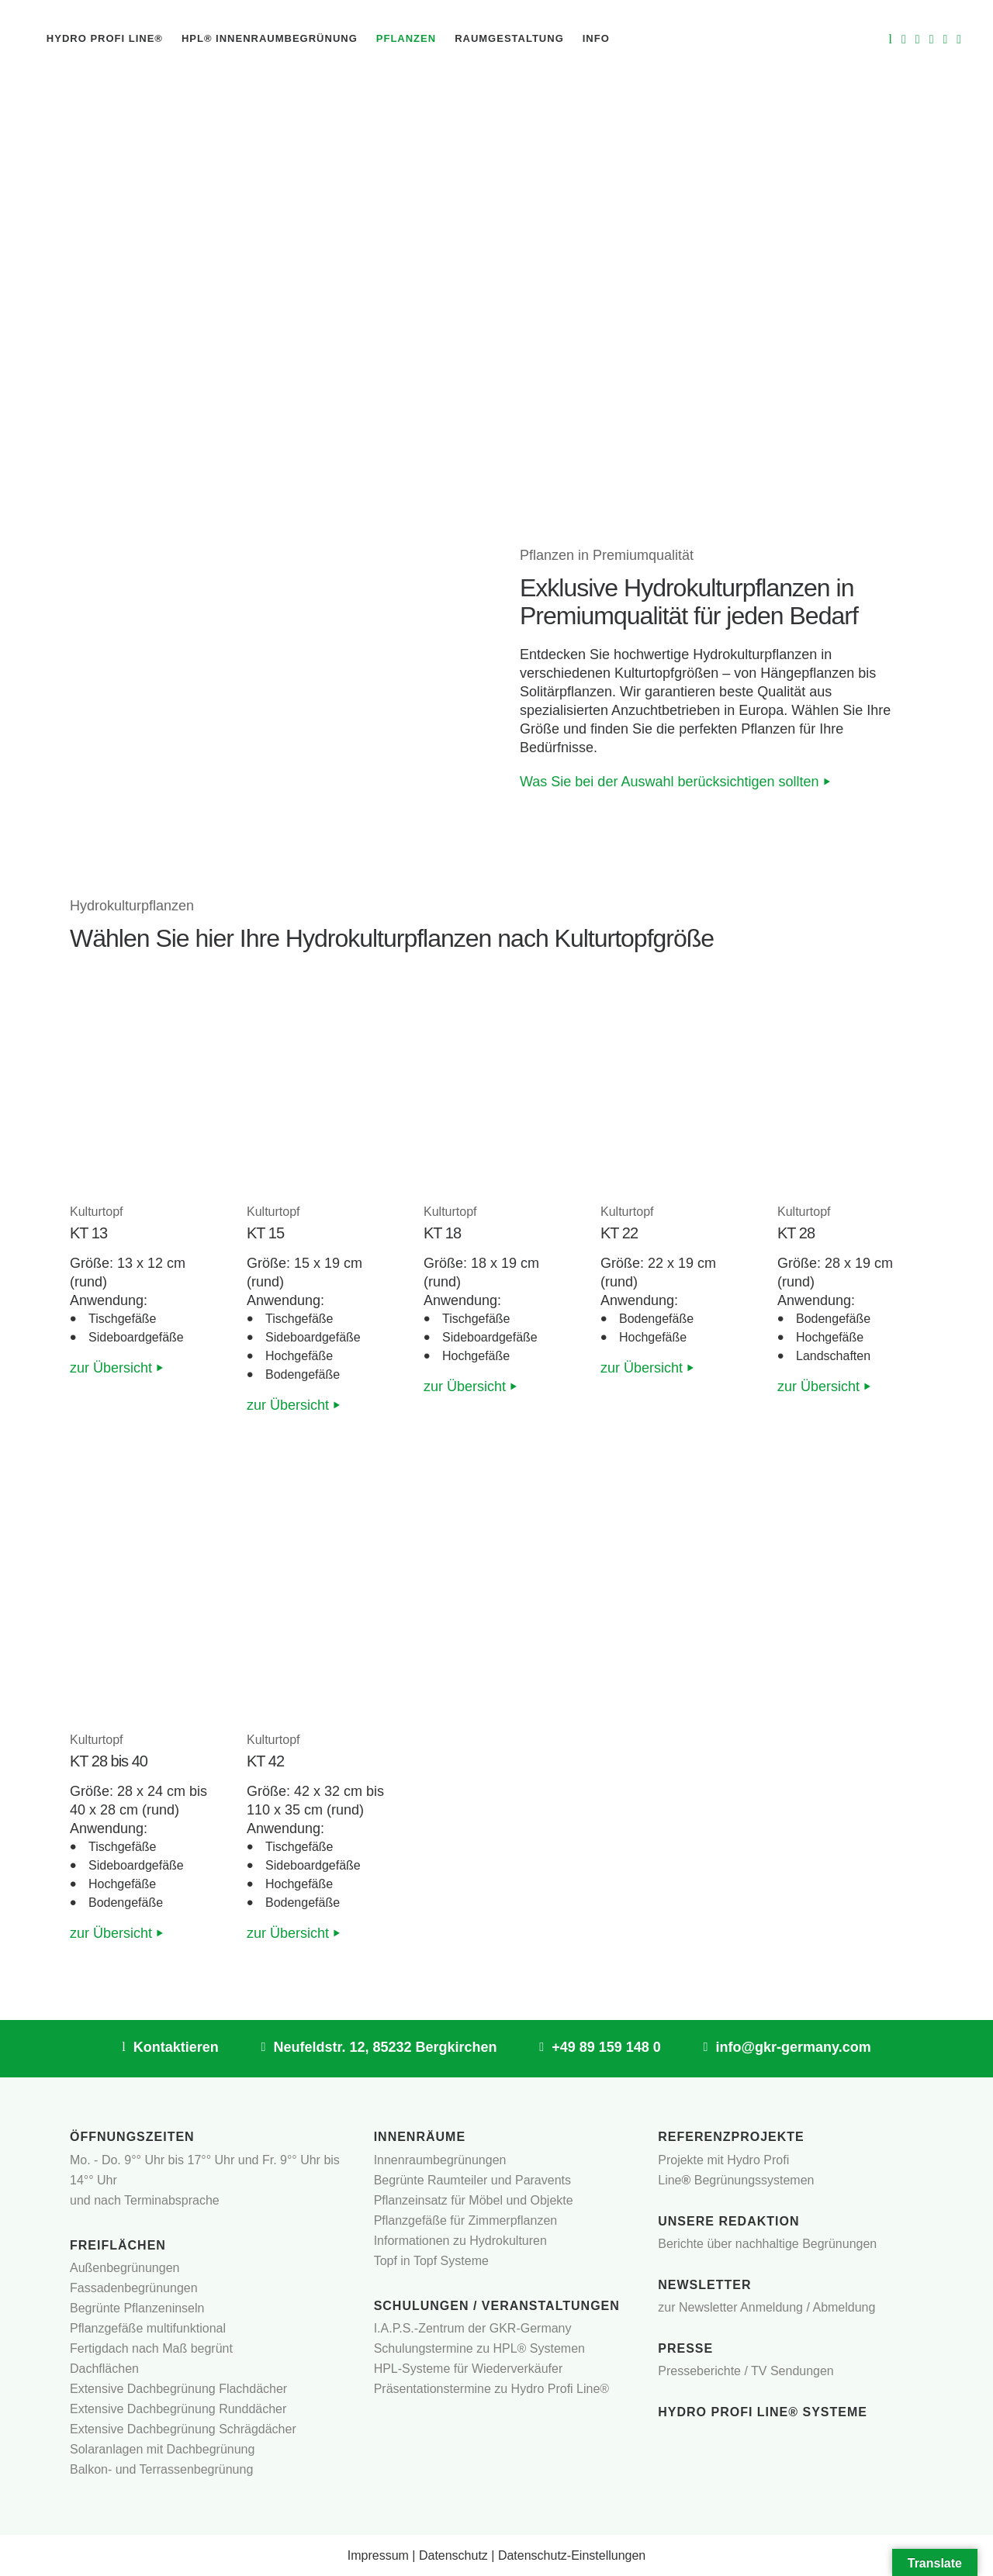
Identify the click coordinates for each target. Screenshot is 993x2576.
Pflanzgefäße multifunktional (148, 2328)
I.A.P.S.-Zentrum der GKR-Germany (473, 2328)
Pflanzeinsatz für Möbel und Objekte (473, 2200)
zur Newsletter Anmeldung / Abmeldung (766, 2307)
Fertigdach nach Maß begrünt (151, 2348)
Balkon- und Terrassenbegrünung (161, 2469)
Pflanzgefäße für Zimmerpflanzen (466, 2220)
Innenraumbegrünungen (440, 2160)
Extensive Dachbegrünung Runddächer (178, 2408)
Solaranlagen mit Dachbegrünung (162, 2449)
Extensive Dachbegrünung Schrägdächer (183, 2429)
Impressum (378, 2555)
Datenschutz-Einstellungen (571, 2555)
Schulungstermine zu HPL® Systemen (479, 2348)
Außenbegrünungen (124, 2267)
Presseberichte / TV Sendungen (746, 2370)
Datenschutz (453, 2555)
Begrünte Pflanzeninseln (137, 2308)
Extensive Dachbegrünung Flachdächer (178, 2388)
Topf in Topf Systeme (431, 2260)
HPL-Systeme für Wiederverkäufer (468, 2368)
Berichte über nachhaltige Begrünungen (767, 2243)
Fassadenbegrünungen (134, 2288)
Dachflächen (104, 2368)
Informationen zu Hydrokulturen (460, 2240)
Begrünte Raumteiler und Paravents (472, 2180)
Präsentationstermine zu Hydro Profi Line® (491, 2388)
